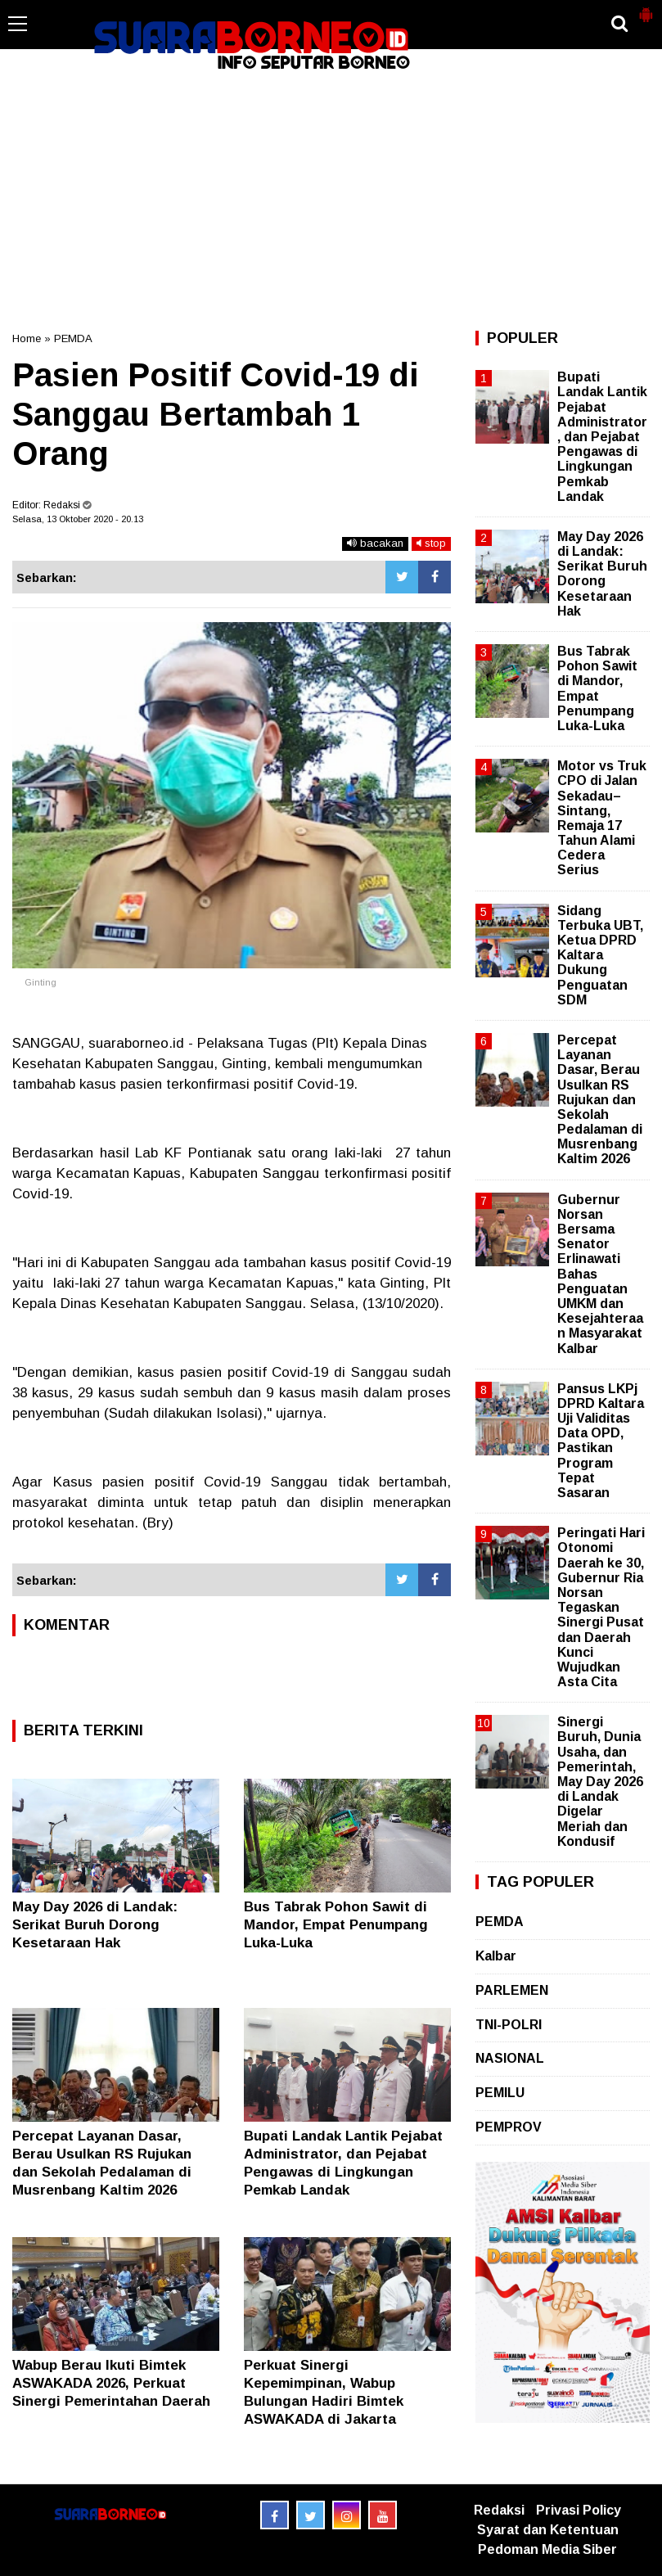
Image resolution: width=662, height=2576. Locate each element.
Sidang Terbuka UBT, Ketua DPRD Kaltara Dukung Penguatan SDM (600, 955)
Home (26, 338)
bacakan (375, 543)
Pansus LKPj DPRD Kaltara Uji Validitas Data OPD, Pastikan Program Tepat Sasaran (600, 1441)
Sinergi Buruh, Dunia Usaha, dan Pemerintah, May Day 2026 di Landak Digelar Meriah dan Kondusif (600, 1781)
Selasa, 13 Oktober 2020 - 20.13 (77, 519)
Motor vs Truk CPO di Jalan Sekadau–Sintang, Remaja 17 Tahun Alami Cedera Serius (601, 818)
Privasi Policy (578, 2510)
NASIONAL (509, 2058)
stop (431, 543)
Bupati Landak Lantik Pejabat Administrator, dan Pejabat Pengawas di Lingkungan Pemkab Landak (602, 436)
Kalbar (495, 1956)
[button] (645, 8)
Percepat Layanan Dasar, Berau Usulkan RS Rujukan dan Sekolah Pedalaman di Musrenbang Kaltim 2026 (599, 1099)
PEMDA (73, 338)
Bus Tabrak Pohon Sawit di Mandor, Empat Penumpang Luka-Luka (336, 1925)
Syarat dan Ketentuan (548, 2530)
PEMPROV (508, 2127)
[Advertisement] (331, 199)
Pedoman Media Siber (547, 2549)
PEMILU (500, 2093)
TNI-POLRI (508, 2025)
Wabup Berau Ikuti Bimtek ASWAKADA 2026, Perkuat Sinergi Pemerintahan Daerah (111, 2383)
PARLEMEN (511, 1990)
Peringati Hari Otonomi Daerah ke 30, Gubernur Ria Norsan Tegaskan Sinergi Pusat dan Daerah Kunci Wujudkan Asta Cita (601, 1607)
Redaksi (499, 2510)
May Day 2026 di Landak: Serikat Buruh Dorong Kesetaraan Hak (95, 1925)
